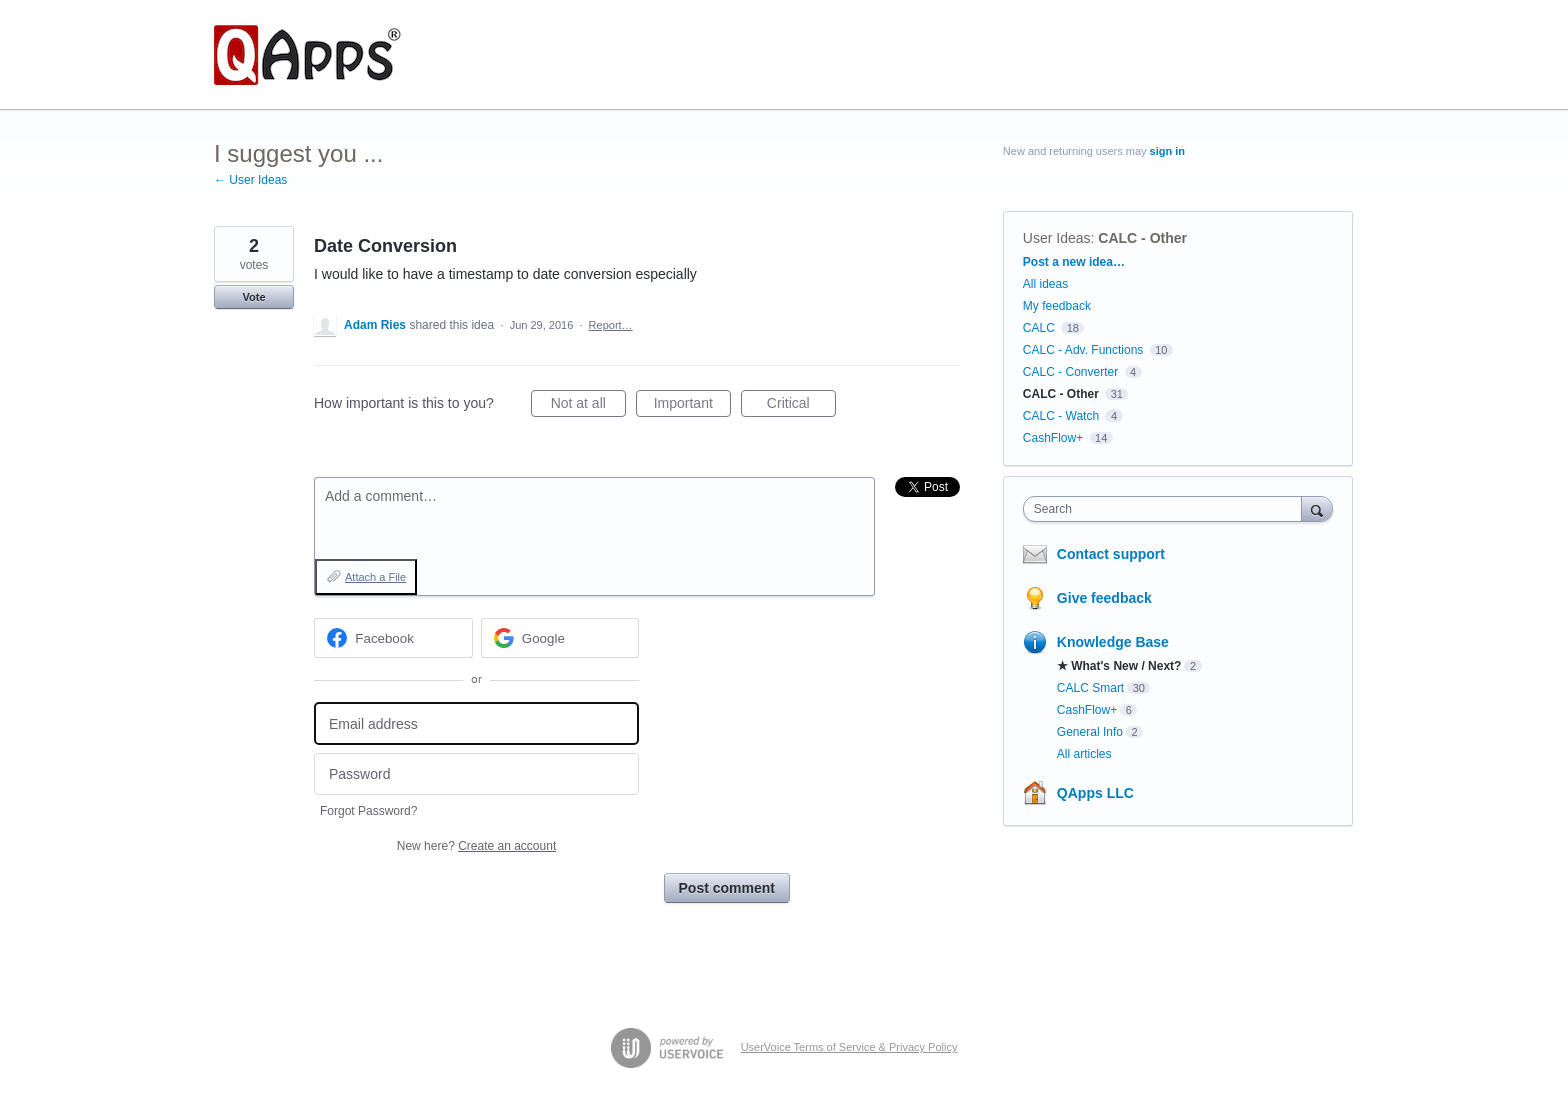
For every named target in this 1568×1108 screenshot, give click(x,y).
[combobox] (1167, 509)
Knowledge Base (1113, 642)
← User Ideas (250, 180)
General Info (1090, 732)
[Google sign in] (560, 638)
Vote (253, 297)
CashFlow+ (1053, 438)
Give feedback (1104, 598)
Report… (611, 325)
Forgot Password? (368, 811)
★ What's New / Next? (1119, 666)
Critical (801, 406)
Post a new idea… (1074, 262)
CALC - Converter (1070, 372)
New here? (476, 846)
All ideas (1045, 284)
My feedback (1057, 306)
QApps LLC (1095, 793)
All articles (1084, 754)
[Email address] (476, 723)
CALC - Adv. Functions (1083, 350)
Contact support (1111, 554)
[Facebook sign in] (393, 638)
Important (692, 406)
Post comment (727, 888)
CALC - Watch (1061, 416)
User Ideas (1057, 238)
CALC (1039, 328)
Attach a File (375, 577)
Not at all (588, 406)
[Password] (476, 774)
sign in (1167, 151)
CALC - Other (1142, 238)
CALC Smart (1090, 688)
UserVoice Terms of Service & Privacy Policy (849, 1047)
